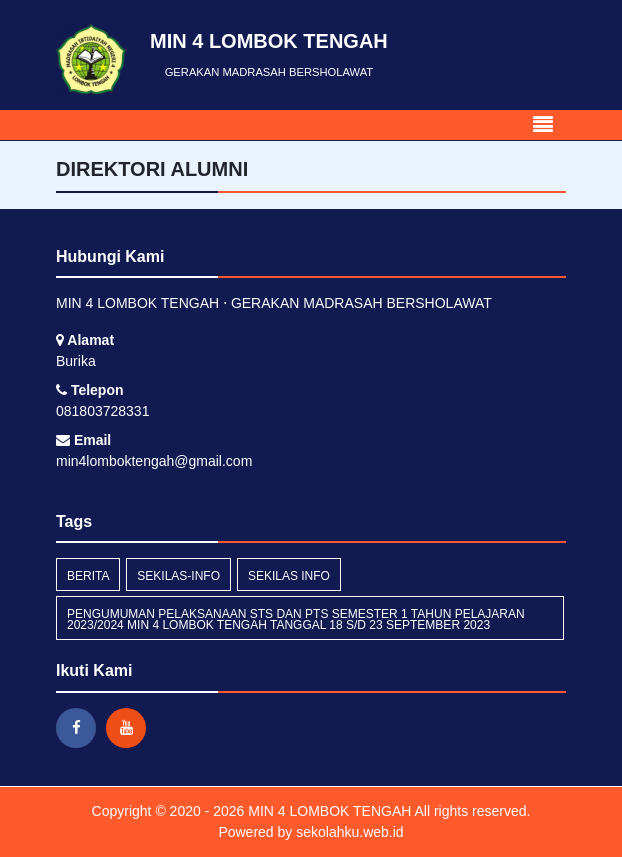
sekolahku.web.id (349, 832)
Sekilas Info (289, 576)
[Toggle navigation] (543, 125)
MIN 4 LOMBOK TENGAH (327, 811)
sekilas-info (178, 576)
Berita (88, 576)
